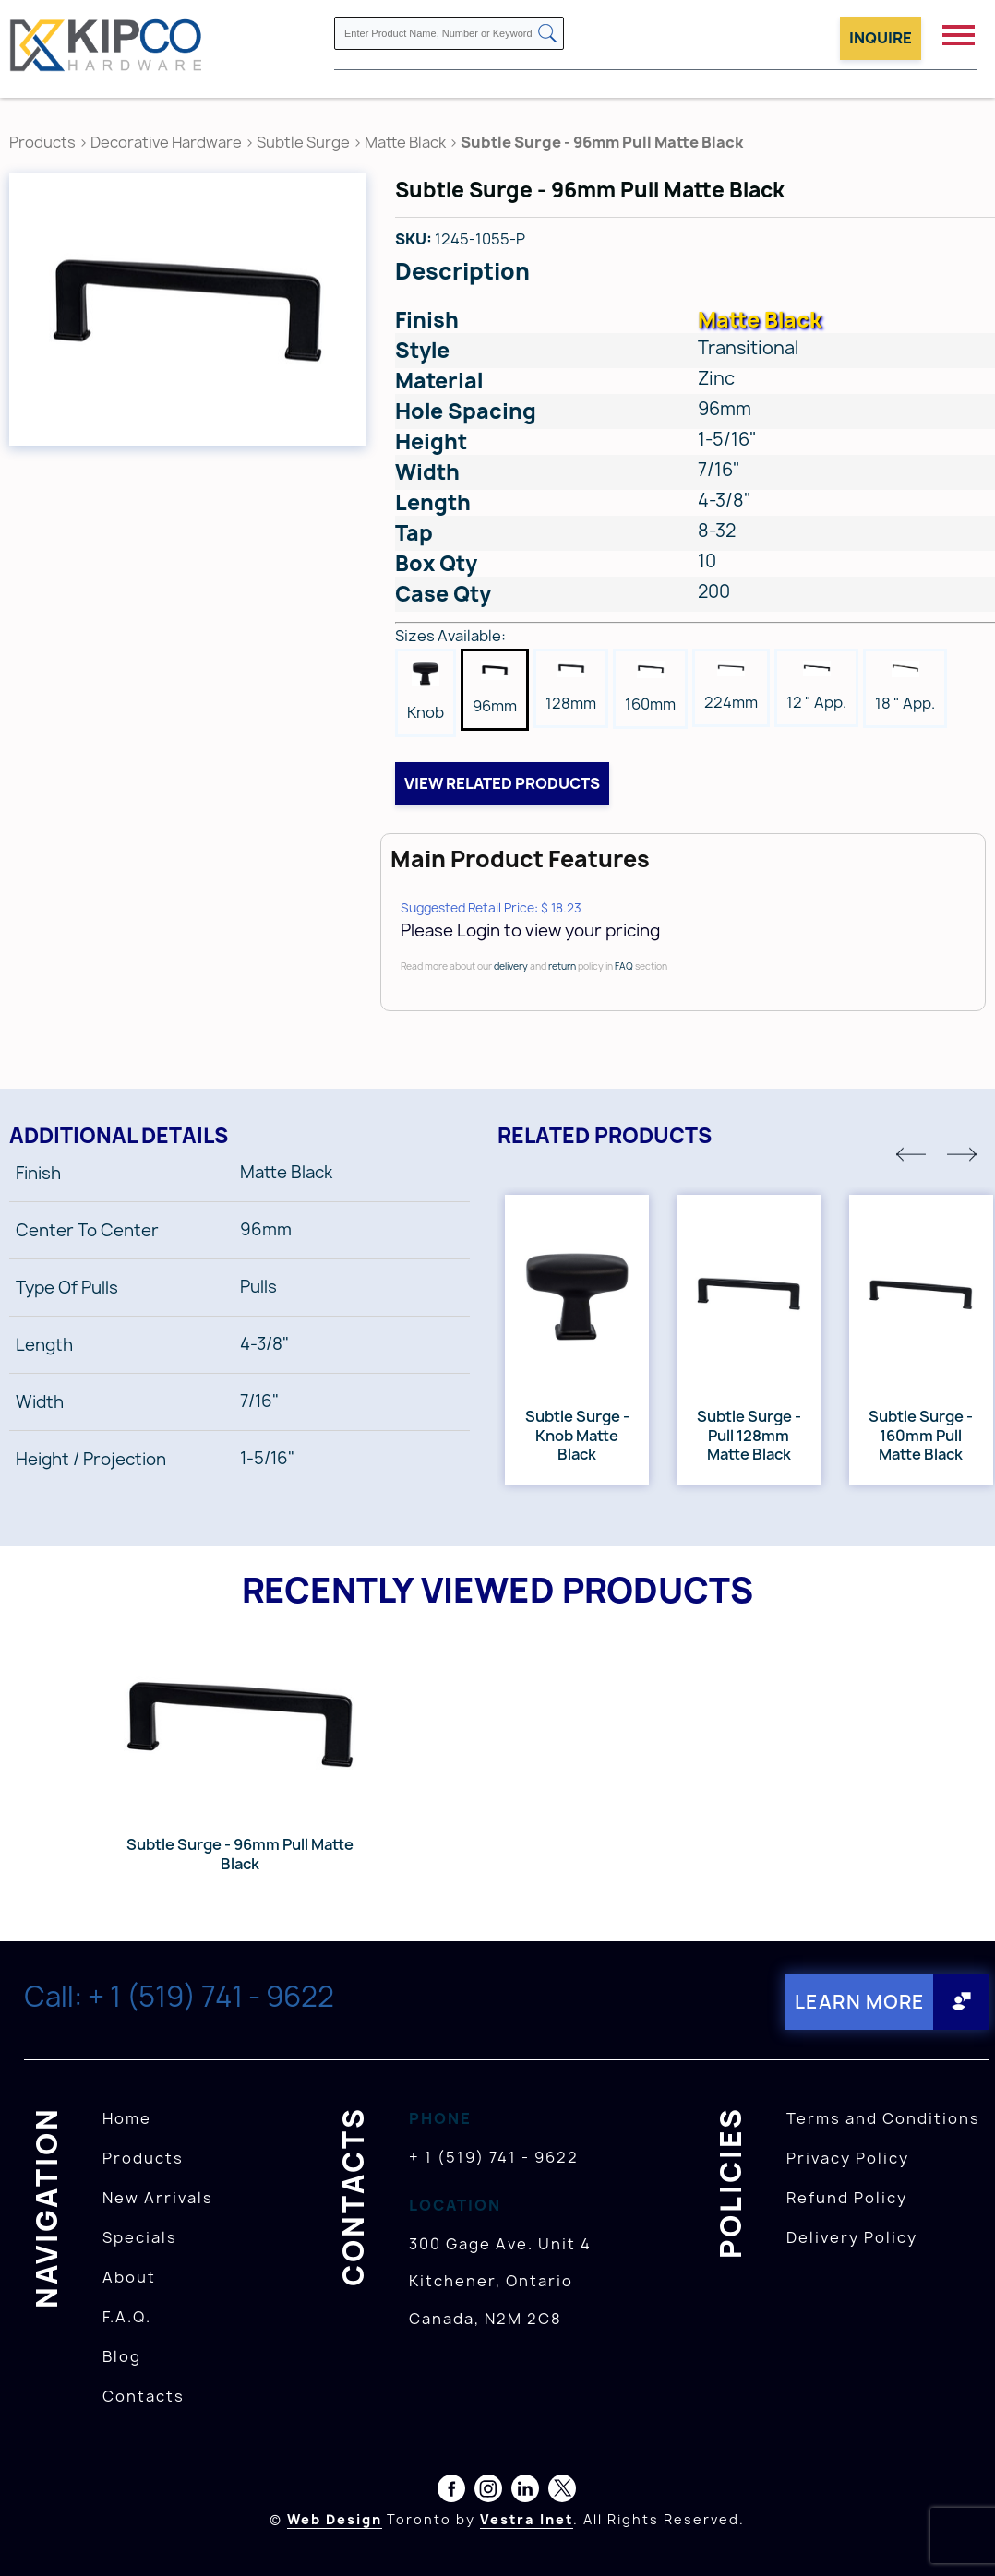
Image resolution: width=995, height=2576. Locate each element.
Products (42, 142)
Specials (139, 2237)
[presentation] (959, 2535)
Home (126, 2118)
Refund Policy (846, 2198)
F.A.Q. (126, 2317)
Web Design (334, 2519)
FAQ (624, 966)
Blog (121, 2356)
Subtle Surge (303, 142)
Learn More (860, 2001)
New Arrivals (157, 2198)
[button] (911, 1154)
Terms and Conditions (883, 2118)
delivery (511, 966)
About (129, 2277)
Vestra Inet (526, 2519)
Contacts (143, 2396)
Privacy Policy (847, 2158)
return (562, 966)
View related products (502, 783)
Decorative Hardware (166, 142)
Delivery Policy (851, 2237)
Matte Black (405, 142)
